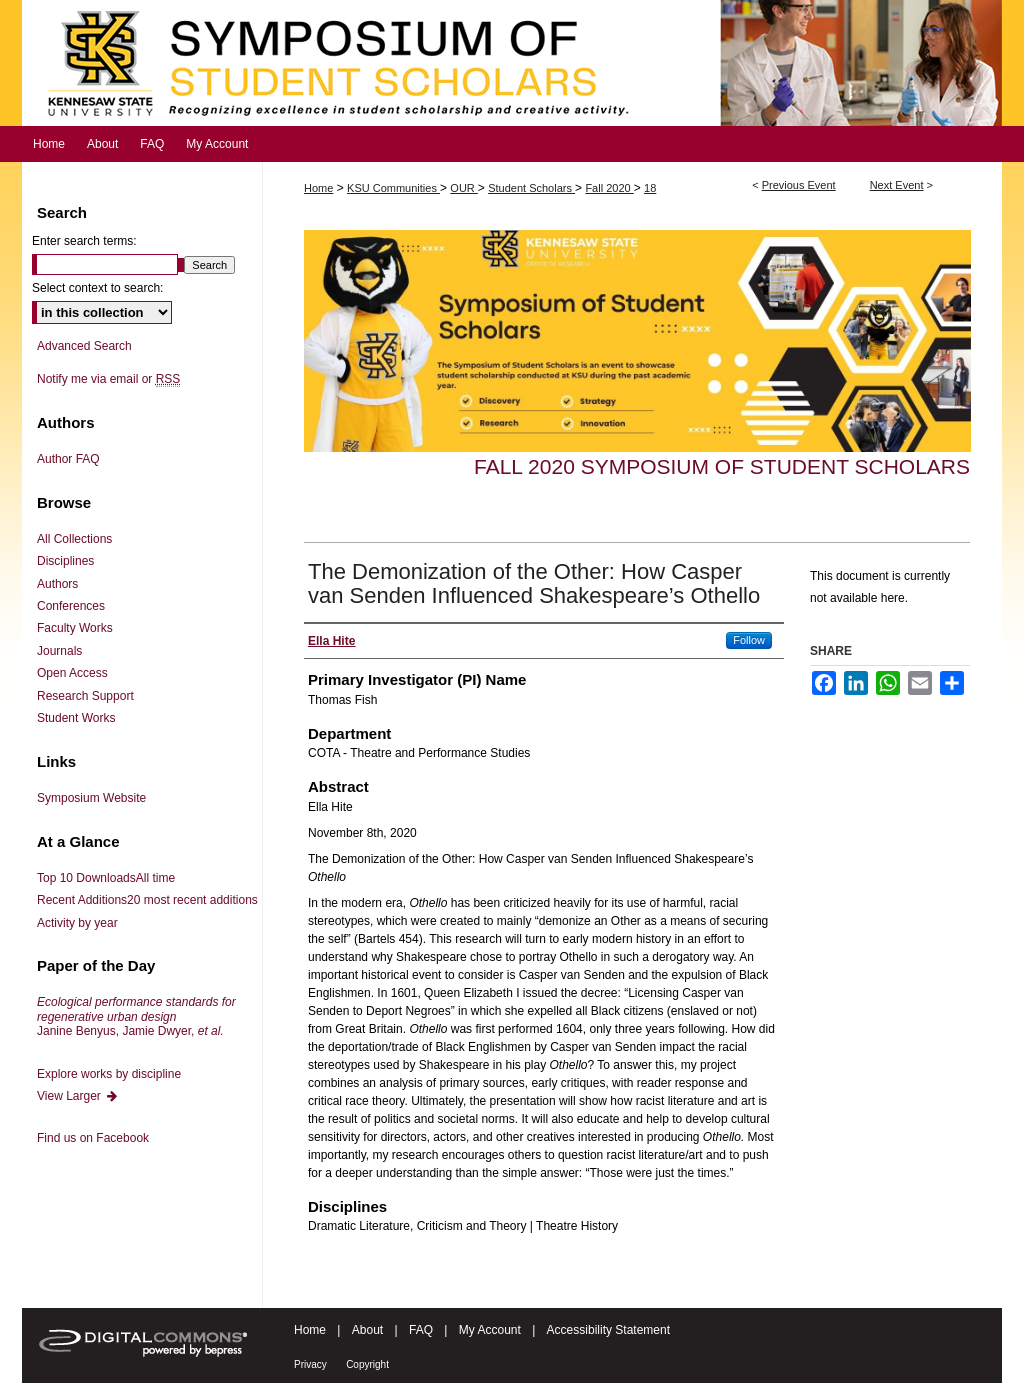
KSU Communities (393, 188)
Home (318, 188)
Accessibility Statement (608, 1330)
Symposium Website (91, 798)
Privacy (310, 1364)
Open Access (72, 673)
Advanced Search (84, 346)
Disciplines (65, 561)
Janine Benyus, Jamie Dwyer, (136, 1016)
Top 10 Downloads (106, 878)
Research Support (85, 696)
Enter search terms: (84, 241)
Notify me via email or (108, 379)
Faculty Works (75, 628)
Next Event (897, 185)
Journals (59, 651)
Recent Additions (147, 900)
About (367, 1330)
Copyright (367, 1364)
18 (650, 188)
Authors (57, 584)
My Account (490, 1330)
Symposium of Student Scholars (512, 63)
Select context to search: (97, 288)
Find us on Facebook (93, 1138)
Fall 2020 (609, 188)
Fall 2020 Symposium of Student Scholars (722, 466)
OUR (464, 188)
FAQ (421, 1330)
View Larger (78, 1096)
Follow (749, 640)
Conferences (71, 606)
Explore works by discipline (109, 1074)
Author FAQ (68, 459)
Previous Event (799, 185)
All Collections (74, 539)
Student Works (76, 718)
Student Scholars (531, 188)
